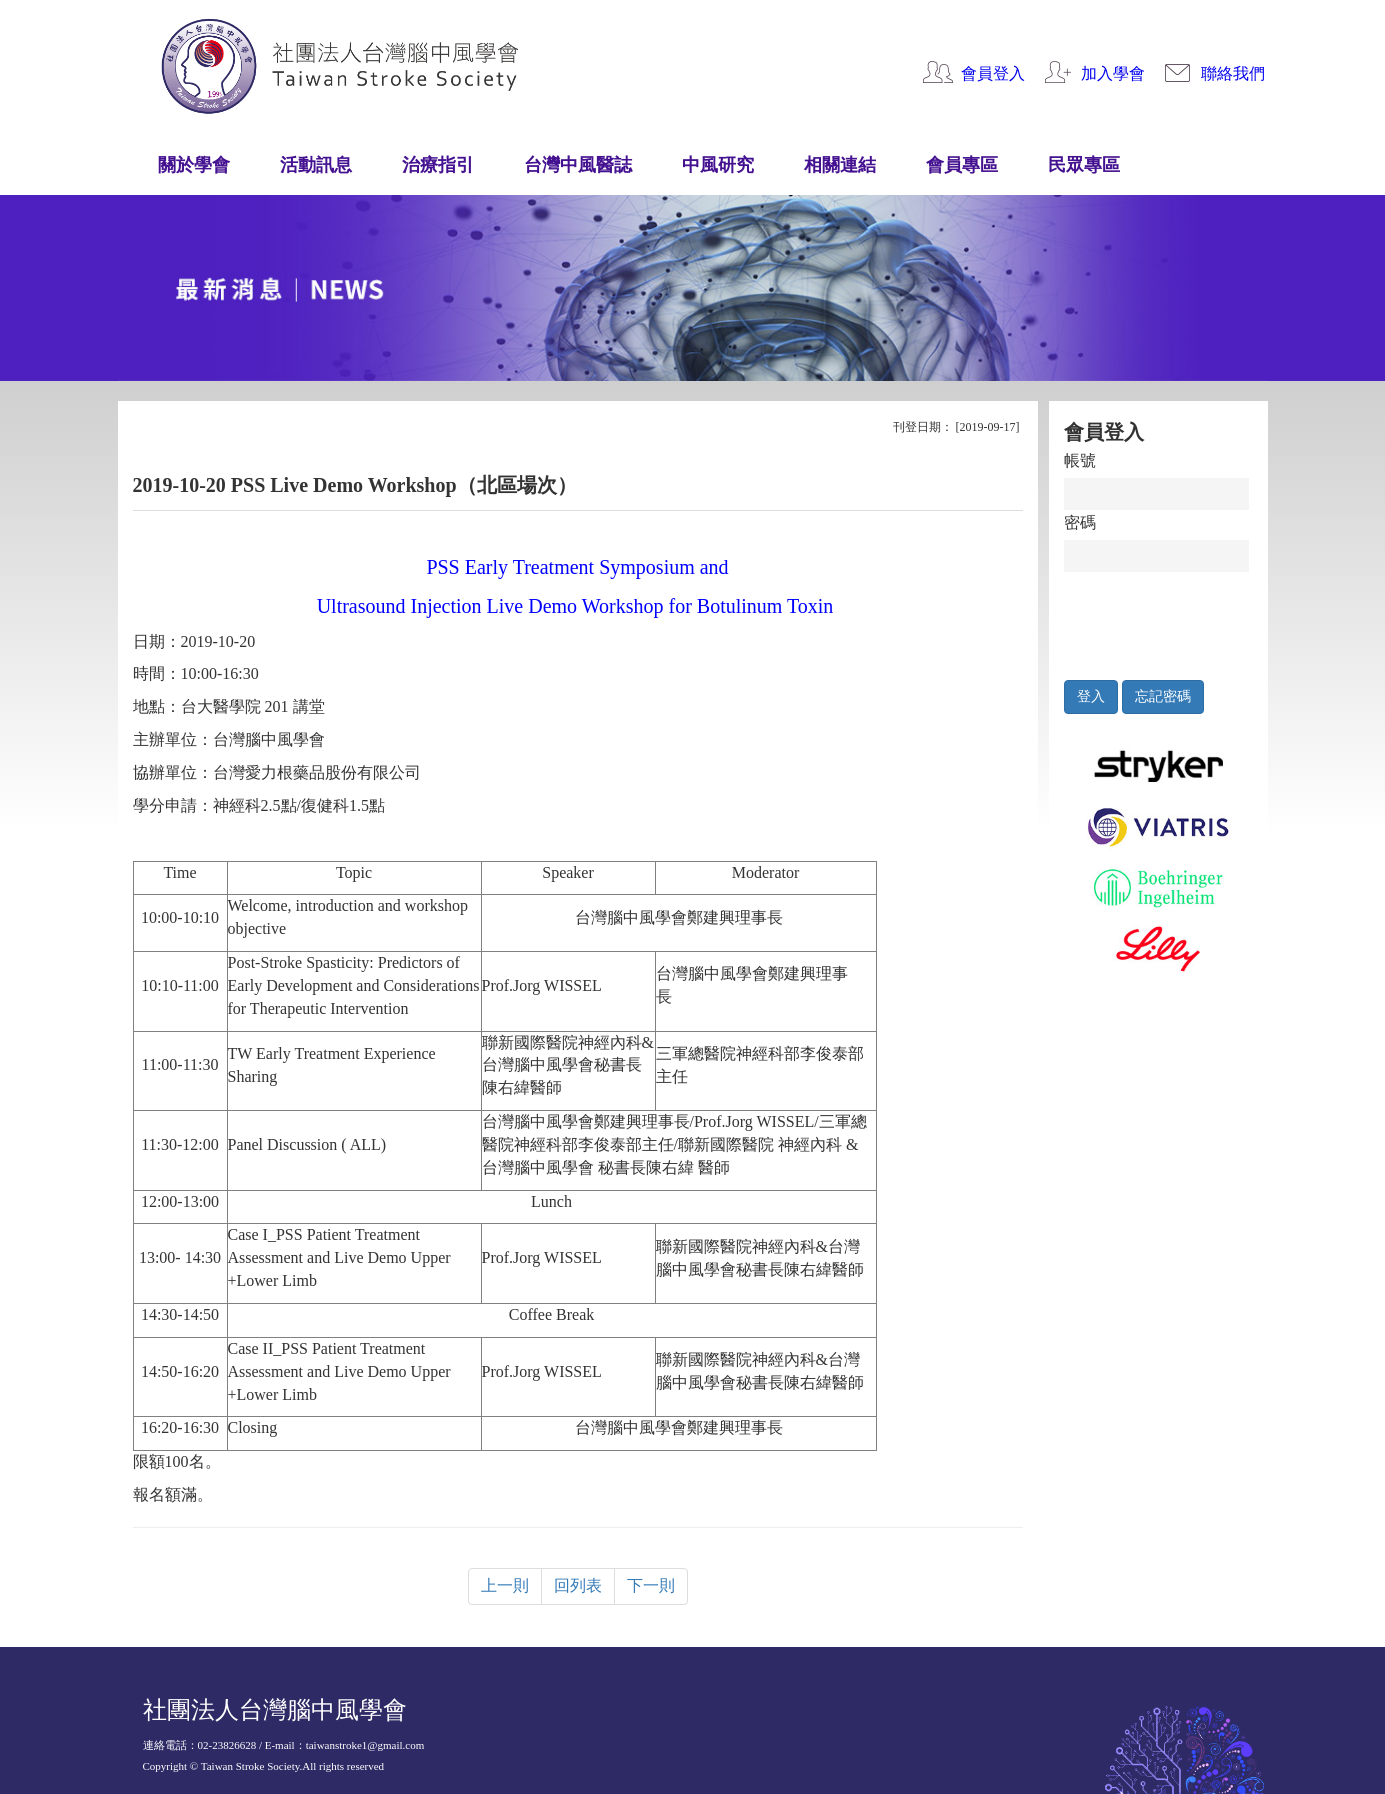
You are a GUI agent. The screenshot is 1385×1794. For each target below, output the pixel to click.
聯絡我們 (1233, 73)
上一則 (505, 1585)
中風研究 (718, 165)
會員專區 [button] (962, 165)
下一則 (651, 1585)
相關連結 (840, 165)
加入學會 (1113, 73)
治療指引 (438, 165)
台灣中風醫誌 (578, 165)
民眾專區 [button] (1084, 165)
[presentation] (1156, 621)
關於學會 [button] (194, 165)
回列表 (578, 1585)
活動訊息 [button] (316, 165)
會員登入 (993, 73)
